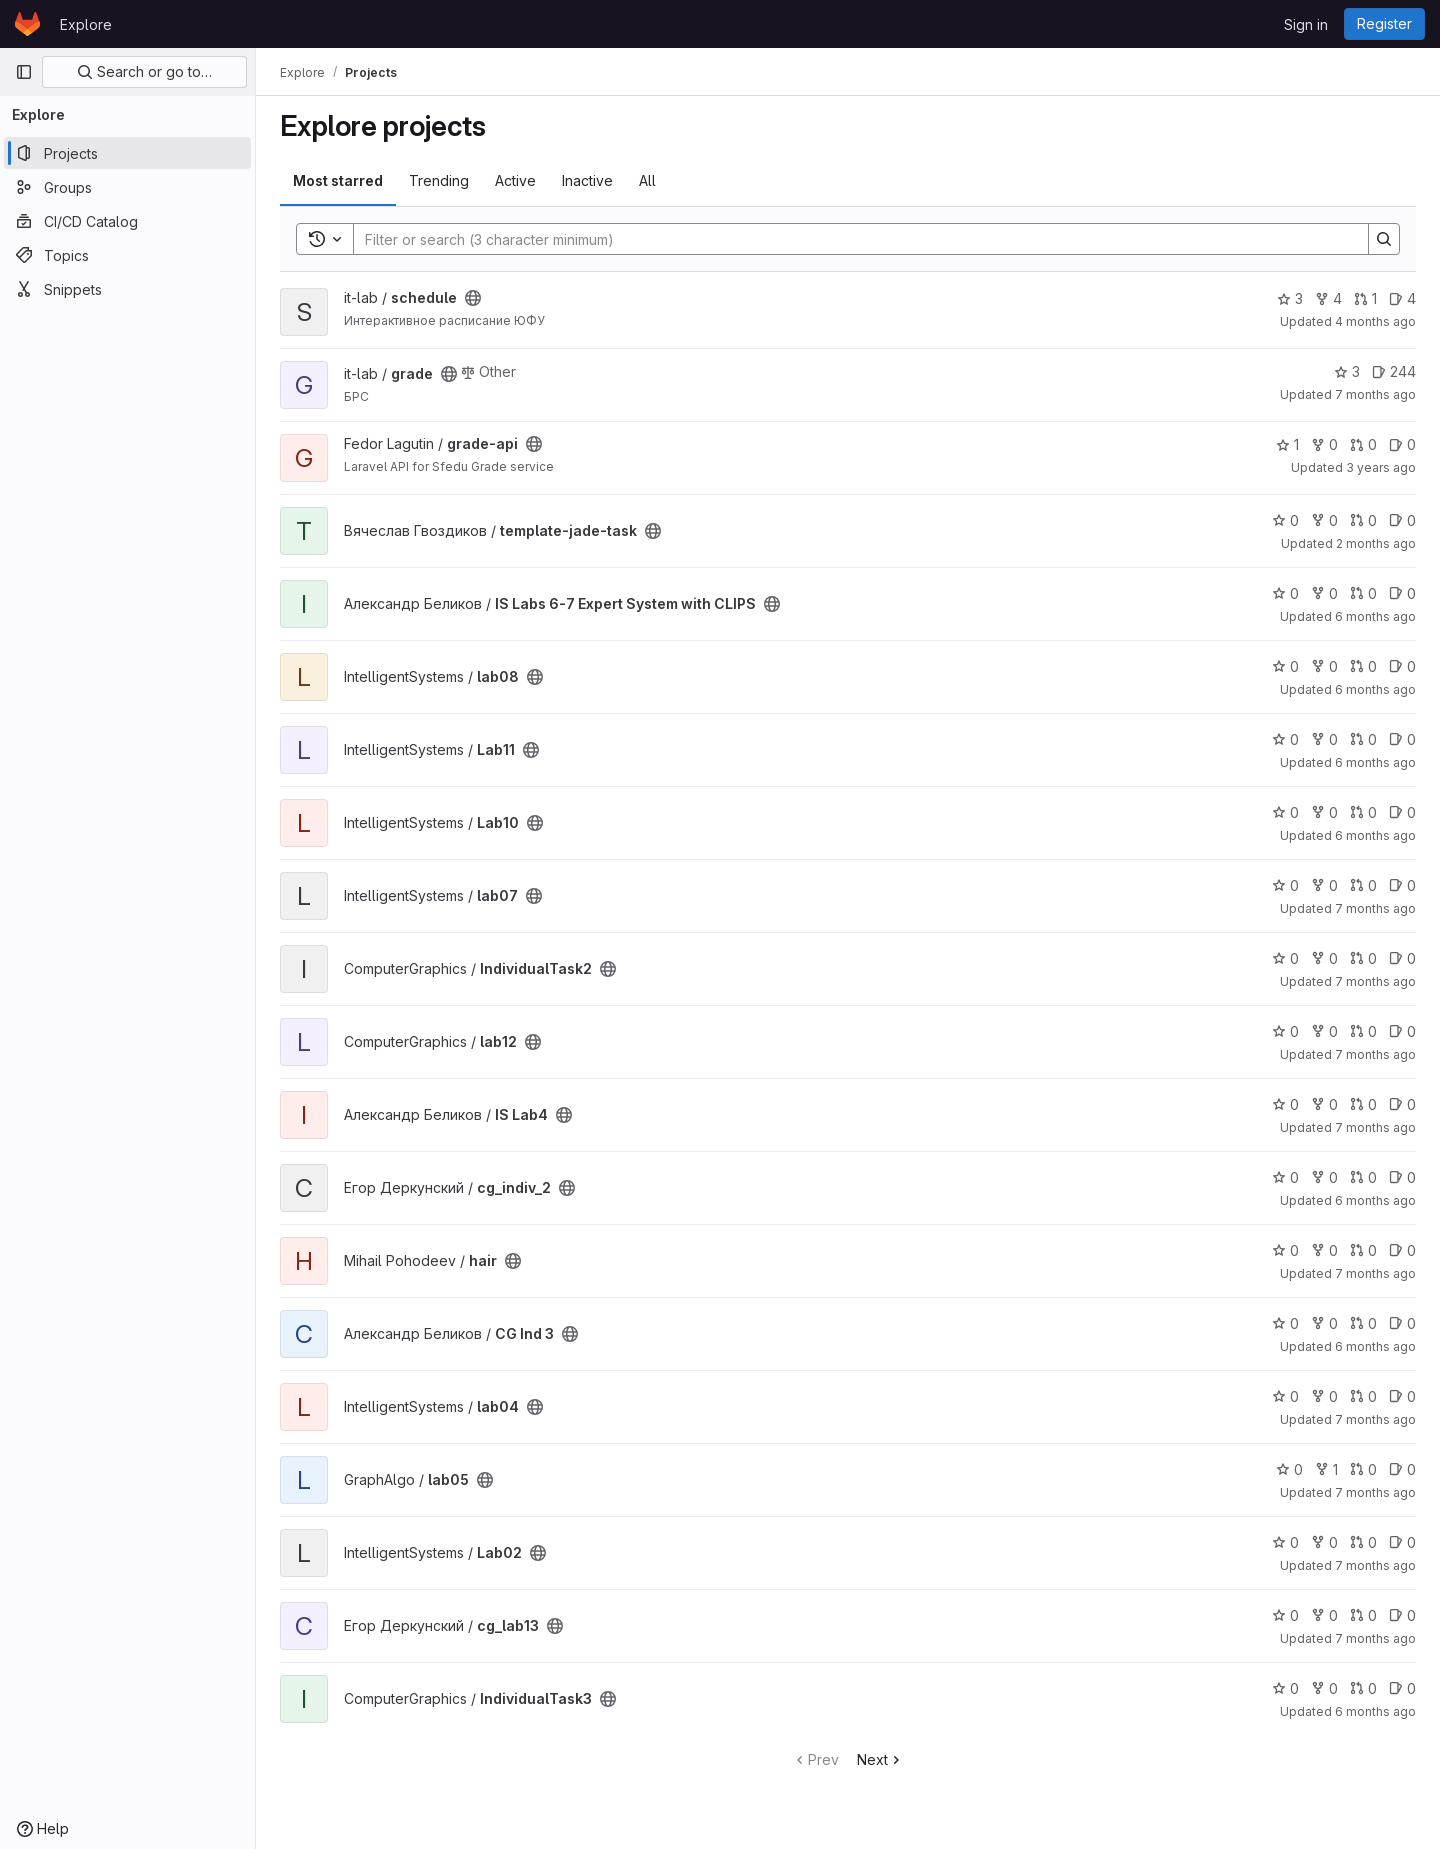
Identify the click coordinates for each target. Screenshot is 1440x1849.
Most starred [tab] (338, 180)
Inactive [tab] (587, 180)
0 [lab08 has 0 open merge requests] (1363, 666)
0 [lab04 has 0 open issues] (1402, 1396)
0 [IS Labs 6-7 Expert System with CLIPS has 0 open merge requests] (1363, 593)
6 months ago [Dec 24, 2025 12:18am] (1375, 1346)
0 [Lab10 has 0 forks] (1324, 812)
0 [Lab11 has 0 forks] (1324, 739)
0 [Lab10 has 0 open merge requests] (1363, 812)
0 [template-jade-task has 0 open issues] (1402, 520)
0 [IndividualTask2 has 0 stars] (1285, 958)
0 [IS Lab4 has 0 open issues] (1402, 1104)
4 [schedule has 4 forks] (1328, 298)
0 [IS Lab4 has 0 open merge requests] (1363, 1104)
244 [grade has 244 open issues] (1394, 371)
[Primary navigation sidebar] (24, 72)
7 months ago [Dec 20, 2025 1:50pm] (1375, 908)
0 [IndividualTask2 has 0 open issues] (1402, 958)
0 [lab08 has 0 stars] (1285, 666)
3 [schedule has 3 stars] (1290, 298)
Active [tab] (515, 180)
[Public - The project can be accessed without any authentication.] (473, 298)
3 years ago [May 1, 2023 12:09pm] (1381, 467)
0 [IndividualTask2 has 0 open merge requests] (1363, 958)
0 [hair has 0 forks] (1324, 1250)
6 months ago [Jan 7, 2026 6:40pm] (1375, 762)
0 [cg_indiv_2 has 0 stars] (1285, 1177)
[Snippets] (127, 289)
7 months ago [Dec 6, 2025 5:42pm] (1375, 1565)
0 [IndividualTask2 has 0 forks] (1324, 958)
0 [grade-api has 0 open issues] (1402, 444)
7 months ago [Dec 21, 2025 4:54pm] (1375, 981)
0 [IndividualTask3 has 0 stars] (1285, 1688)
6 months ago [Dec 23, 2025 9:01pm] (1375, 1711)
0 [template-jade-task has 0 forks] (1324, 520)
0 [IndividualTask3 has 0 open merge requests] (1363, 1688)
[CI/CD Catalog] (127, 221)
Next (880, 1759)
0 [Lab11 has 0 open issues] (1402, 739)
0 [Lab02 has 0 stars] (1285, 1542)
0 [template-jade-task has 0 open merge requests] (1363, 520)
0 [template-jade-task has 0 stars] (1285, 520)
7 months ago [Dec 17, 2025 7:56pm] (1375, 1273)
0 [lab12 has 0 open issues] (1402, 1031)
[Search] (851, 239)
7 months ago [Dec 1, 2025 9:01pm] (1375, 1127)
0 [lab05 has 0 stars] (1289, 1469)
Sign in (1306, 24)
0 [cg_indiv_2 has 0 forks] (1324, 1177)
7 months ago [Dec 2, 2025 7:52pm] (1375, 1054)
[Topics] (127, 255)
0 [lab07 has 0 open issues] (1402, 885)
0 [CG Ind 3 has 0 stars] (1285, 1323)
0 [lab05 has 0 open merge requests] (1363, 1469)
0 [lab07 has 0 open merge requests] (1363, 885)
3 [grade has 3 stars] (1347, 371)
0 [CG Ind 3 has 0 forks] (1324, 1323)
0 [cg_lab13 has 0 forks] (1324, 1615)
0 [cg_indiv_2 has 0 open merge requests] (1363, 1177)
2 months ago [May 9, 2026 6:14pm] (1376, 543)
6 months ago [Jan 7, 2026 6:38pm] (1375, 835)
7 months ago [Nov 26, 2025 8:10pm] (1375, 1492)
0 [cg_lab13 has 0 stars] (1285, 1615)
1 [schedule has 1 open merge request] (1365, 298)
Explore (86, 24)
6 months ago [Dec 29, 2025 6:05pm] (1375, 616)
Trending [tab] (439, 180)
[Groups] (127, 187)
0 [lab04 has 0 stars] (1285, 1396)
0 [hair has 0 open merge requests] (1363, 1250)
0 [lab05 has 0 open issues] (1402, 1469)
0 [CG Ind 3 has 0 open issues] (1402, 1323)
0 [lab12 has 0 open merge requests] (1363, 1031)
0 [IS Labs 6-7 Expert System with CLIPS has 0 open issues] (1402, 593)
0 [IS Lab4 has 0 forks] (1324, 1104)
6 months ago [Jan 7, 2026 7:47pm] (1375, 689)
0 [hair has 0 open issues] (1402, 1250)
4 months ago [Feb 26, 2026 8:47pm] (1375, 321)
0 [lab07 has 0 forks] (1324, 885)
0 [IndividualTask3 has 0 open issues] (1402, 1688)
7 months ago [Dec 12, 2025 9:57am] (1375, 394)
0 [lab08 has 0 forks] (1324, 666)
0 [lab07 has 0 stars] (1285, 885)
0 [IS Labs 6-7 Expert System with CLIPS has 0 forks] (1324, 593)
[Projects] (127, 153)
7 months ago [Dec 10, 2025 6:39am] (1375, 1638)
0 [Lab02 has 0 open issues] (1402, 1542)
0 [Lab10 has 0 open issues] (1402, 812)
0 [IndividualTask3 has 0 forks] (1324, 1688)
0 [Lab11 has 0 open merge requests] (1363, 739)
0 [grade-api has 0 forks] (1324, 444)
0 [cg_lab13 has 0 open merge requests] (1363, 1615)
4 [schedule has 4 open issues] (1402, 298)
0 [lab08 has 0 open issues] (1402, 666)
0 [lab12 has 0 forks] (1324, 1031)
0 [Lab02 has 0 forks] (1324, 1542)
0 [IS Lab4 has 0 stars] (1285, 1104)
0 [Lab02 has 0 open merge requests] (1363, 1542)
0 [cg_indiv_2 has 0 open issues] (1402, 1177)
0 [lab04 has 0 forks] (1324, 1396)
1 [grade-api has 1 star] (1287, 444)
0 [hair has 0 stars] (1285, 1250)
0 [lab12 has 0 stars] (1285, 1031)
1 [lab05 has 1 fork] (1326, 1469)
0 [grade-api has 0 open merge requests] (1363, 444)
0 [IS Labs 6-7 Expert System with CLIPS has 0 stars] (1285, 593)
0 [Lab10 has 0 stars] (1285, 812)
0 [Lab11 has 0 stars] (1285, 739)
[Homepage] (27, 24)
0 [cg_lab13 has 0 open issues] (1402, 1615)
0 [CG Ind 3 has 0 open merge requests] (1363, 1323)
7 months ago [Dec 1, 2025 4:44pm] (1375, 1419)
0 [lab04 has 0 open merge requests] (1363, 1396)
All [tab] (647, 180)
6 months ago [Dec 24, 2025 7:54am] (1375, 1200)
